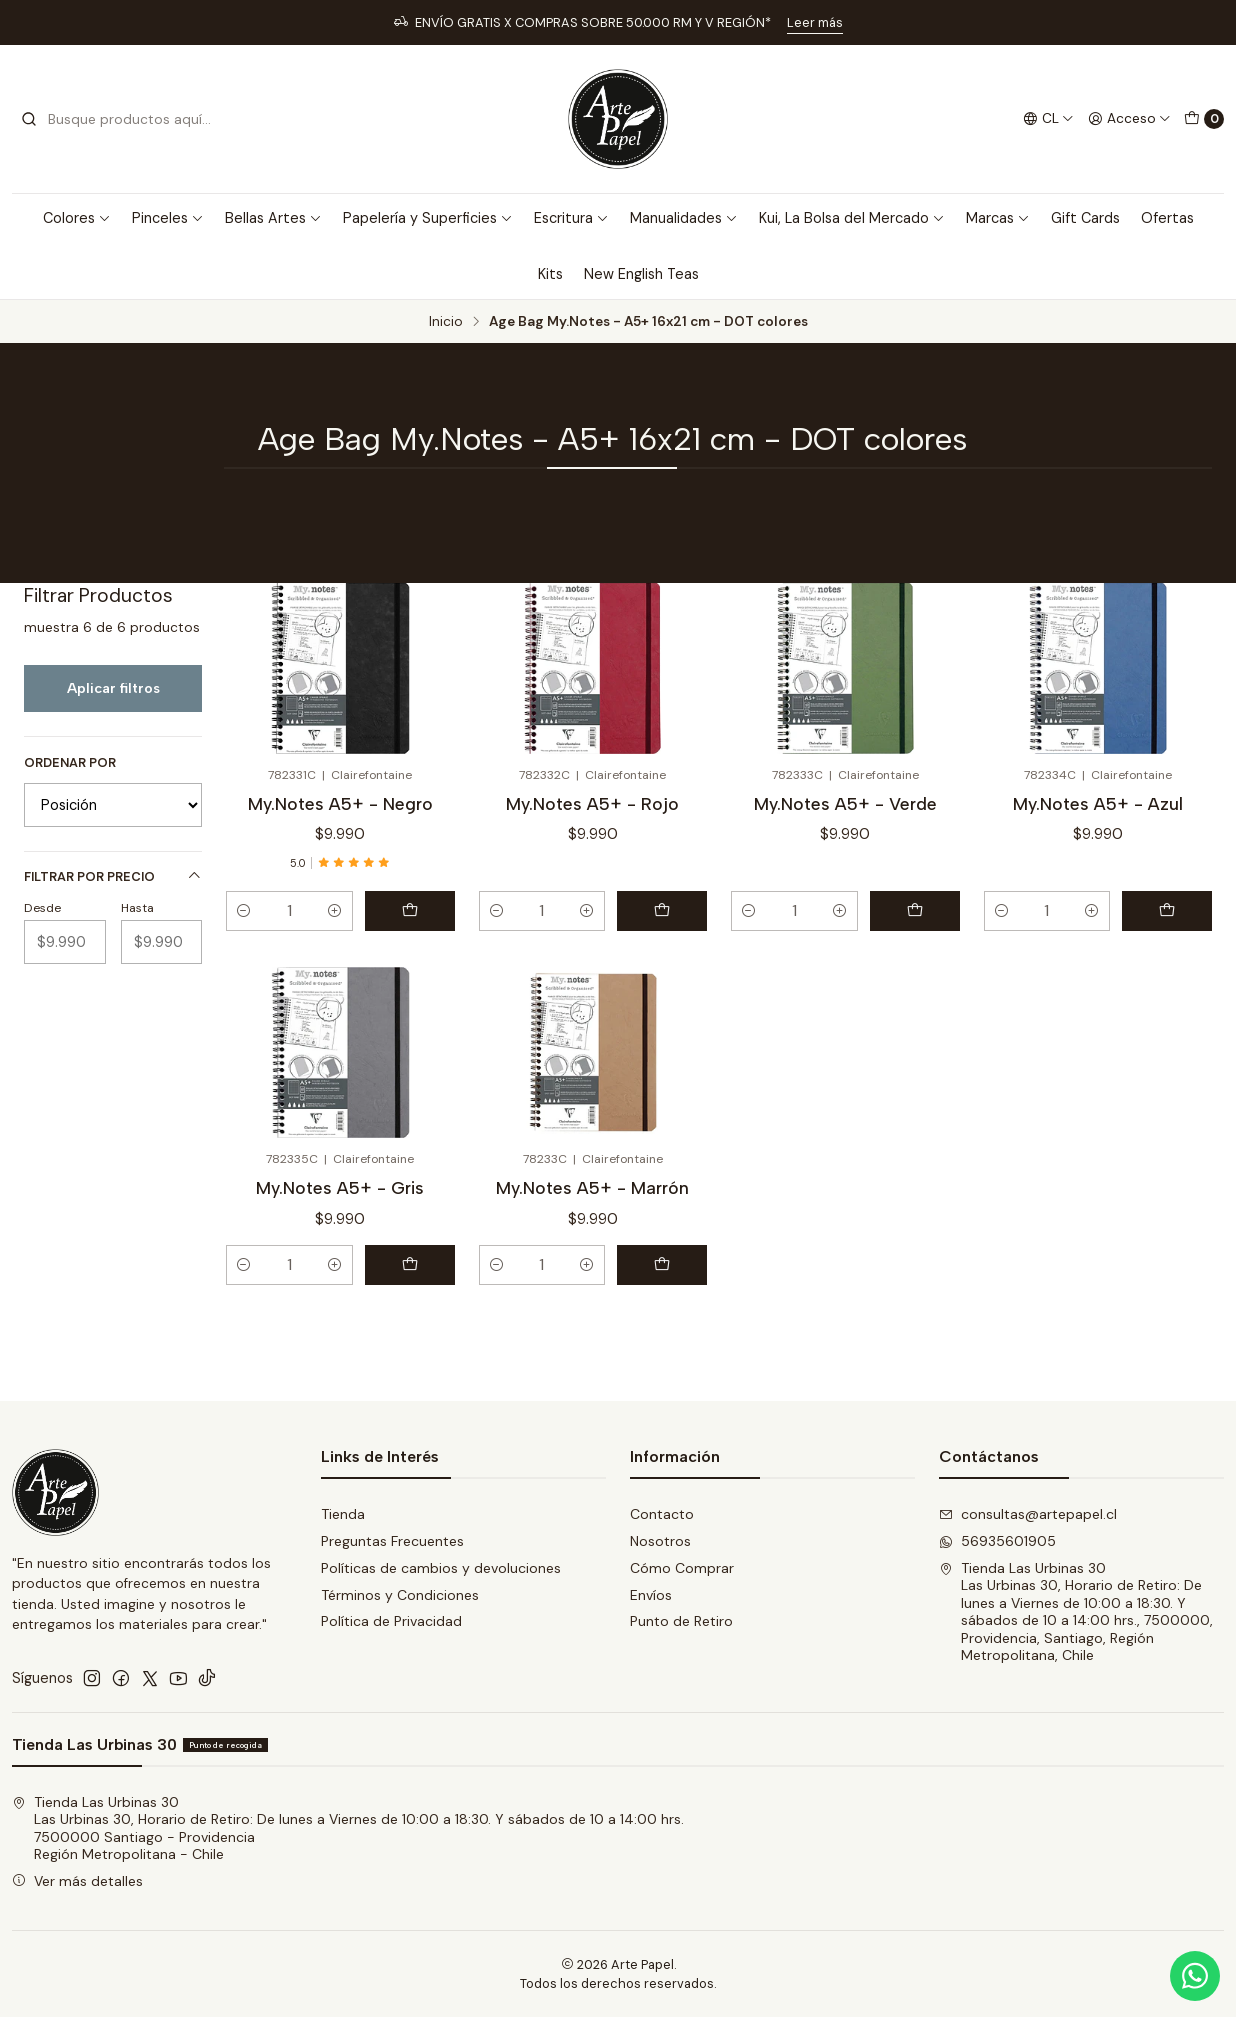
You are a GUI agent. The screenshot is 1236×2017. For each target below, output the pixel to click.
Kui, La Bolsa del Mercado (852, 218)
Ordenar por (70, 763)
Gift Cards (1085, 218)
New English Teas (641, 274)
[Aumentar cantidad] (335, 911)
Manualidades (684, 218)
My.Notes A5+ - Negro (340, 803)
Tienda (343, 1514)
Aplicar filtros (113, 688)
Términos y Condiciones (400, 1595)
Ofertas (1167, 218)
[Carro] (1204, 119)
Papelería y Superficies (428, 218)
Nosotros (660, 1541)
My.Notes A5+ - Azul (1098, 803)
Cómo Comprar (682, 1568)
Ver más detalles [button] (77, 1881)
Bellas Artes (273, 218)
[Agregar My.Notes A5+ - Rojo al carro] (662, 911)
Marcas (998, 218)
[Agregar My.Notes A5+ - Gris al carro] (410, 1265)
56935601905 (997, 1541)
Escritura (571, 218)
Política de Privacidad (391, 1621)
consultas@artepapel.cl (1028, 1514)
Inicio (446, 322)
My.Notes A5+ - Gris (340, 1187)
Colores (77, 218)
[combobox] (122, 119)
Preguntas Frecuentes (392, 1541)
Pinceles (168, 218)
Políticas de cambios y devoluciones (441, 1568)
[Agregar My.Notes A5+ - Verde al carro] (915, 911)
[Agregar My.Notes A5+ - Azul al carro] (1167, 911)
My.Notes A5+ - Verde (845, 803)
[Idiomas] (1048, 119)
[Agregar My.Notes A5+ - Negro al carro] (410, 911)
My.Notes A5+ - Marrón (592, 1187)
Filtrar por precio (113, 876)
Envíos (651, 1595)
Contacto (662, 1514)
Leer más (815, 22)
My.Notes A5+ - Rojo (592, 803)
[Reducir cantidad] (244, 911)
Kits (550, 274)
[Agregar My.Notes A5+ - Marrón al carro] (662, 1265)
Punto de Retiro (681, 1621)
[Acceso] (1129, 119)
